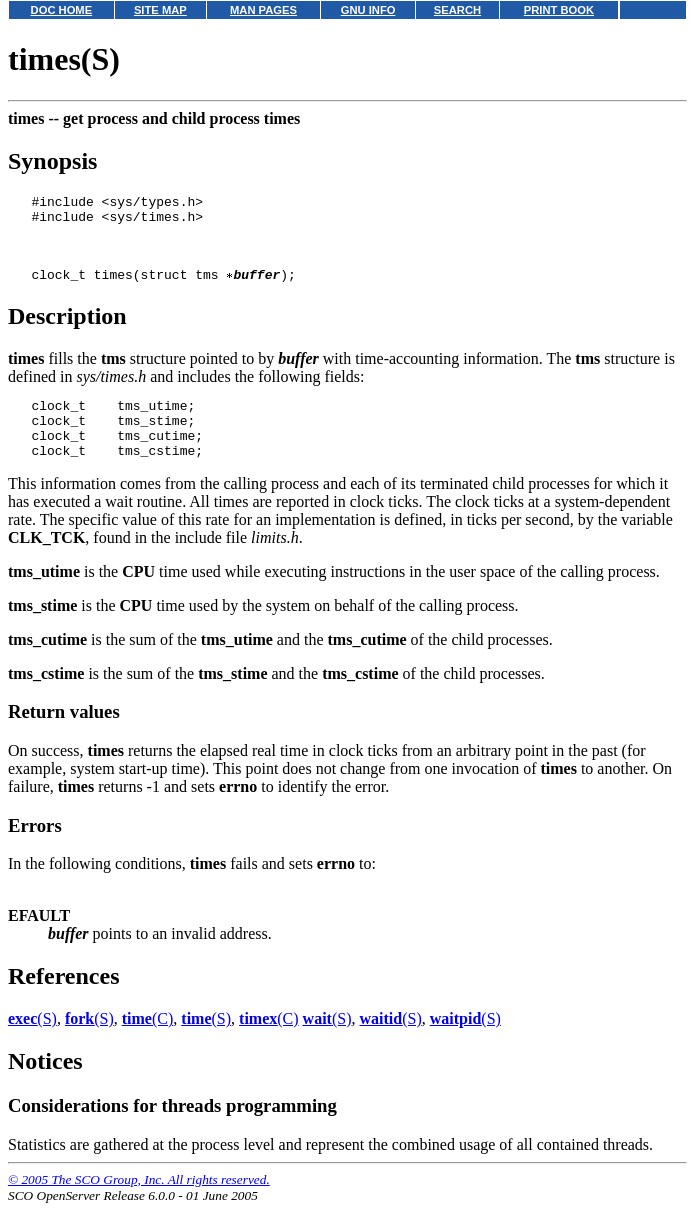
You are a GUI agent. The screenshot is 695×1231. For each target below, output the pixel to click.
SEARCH (457, 10)
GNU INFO (368, 10)
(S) (32, 1045)
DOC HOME (62, 10)
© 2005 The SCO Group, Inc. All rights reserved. (139, 1206)
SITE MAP (160, 10)
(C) (148, 1045)
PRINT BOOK (559, 10)
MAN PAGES (263, 10)
